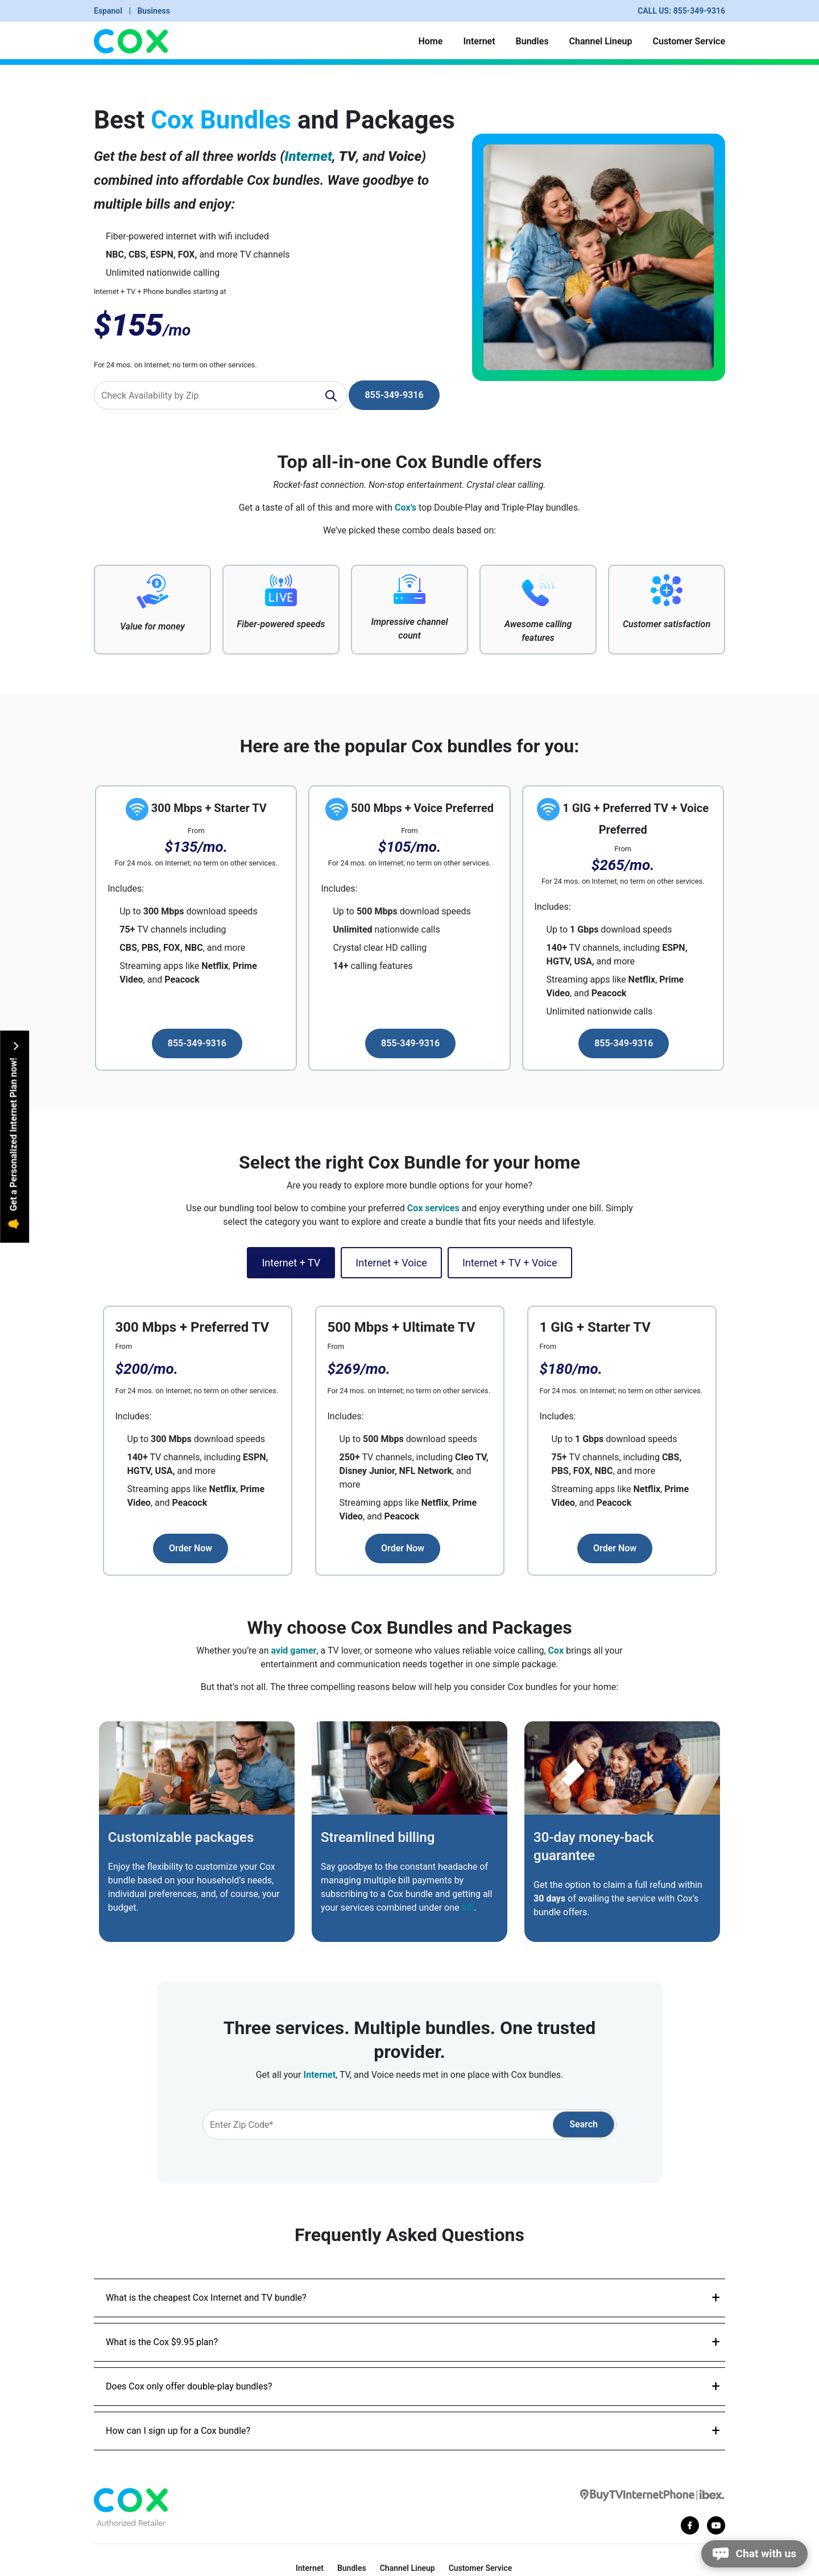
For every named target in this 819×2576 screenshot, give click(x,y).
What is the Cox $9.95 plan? (162, 2342)
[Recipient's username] (220, 395)
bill (467, 1907)
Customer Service (689, 41)
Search (583, 2124)
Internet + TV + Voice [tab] (509, 1263)
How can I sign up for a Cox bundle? (178, 2430)
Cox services (433, 1208)
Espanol (109, 10)
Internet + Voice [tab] (391, 1263)
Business (153, 10)
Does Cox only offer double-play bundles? (189, 2386)
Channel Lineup (600, 41)
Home (430, 41)
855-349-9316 (699, 10)
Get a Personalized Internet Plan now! (13, 1135)
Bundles (532, 41)
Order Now (190, 1548)
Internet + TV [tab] (291, 1263)
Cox (556, 1650)
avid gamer (294, 1650)
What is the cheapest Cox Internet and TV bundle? (206, 2297)
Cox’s (405, 507)
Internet (479, 41)
